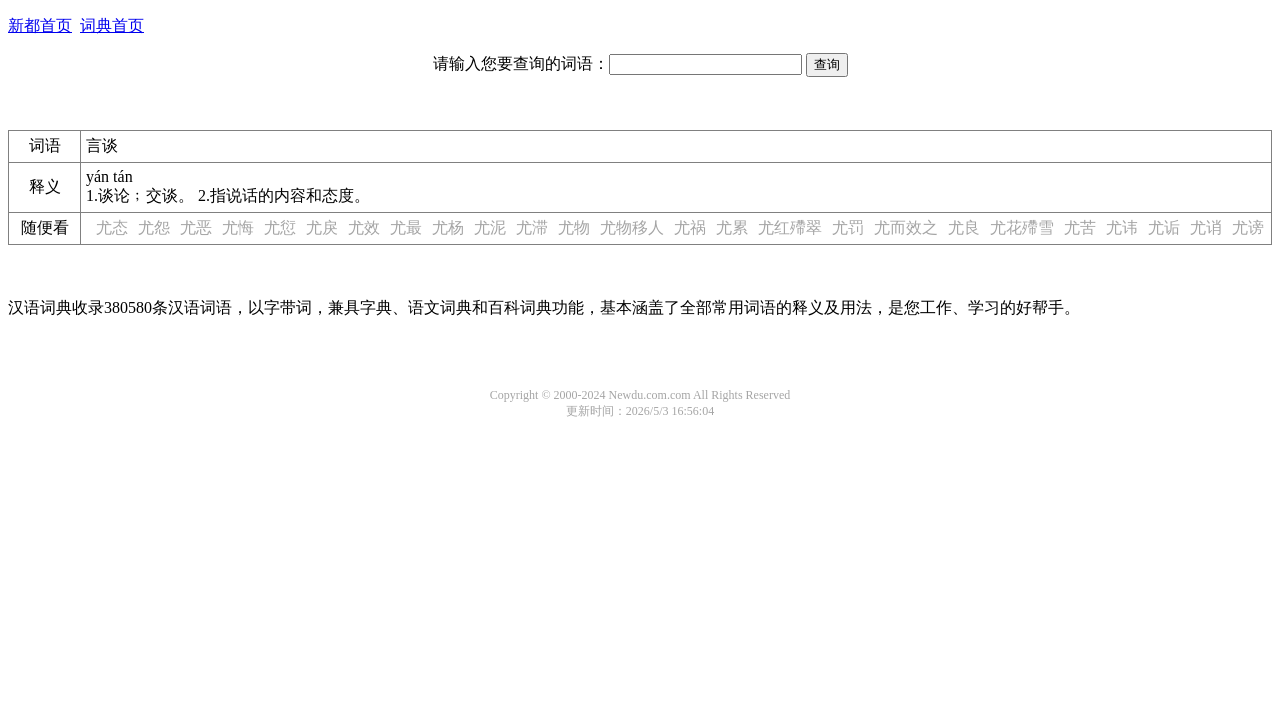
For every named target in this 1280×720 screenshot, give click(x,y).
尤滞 (532, 227)
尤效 (364, 227)
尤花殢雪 (1022, 227)
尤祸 (690, 227)
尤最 (406, 227)
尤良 (964, 227)
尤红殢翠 (790, 227)
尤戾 (322, 227)
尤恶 (196, 227)
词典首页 (112, 25)
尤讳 (1122, 227)
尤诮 (1206, 227)
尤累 (732, 227)
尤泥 (490, 227)
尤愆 (280, 227)
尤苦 (1080, 227)
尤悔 (238, 227)
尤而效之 (906, 227)
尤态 (112, 227)
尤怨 (154, 227)
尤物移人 (632, 227)
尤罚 (848, 227)
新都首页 (40, 25)
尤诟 (1164, 227)
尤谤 (1248, 227)
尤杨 (448, 227)
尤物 (574, 227)
